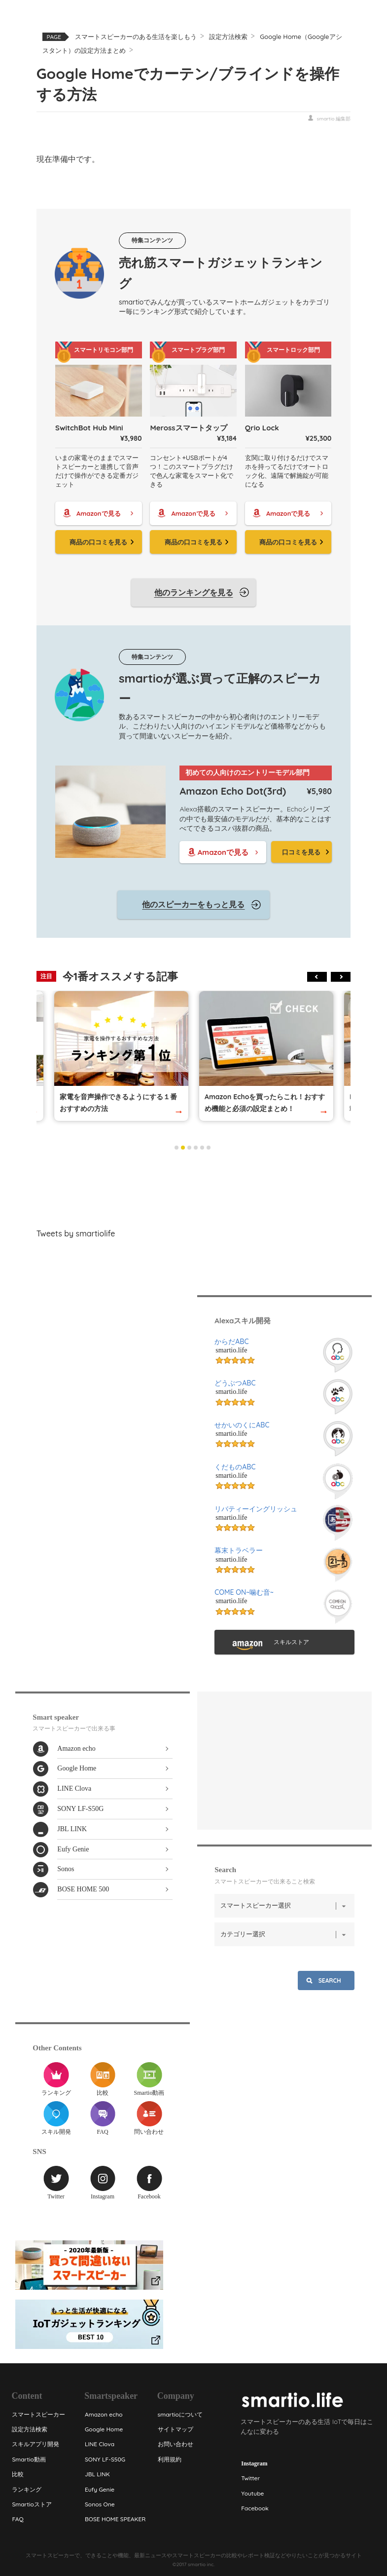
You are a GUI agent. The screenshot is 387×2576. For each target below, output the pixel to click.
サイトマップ (175, 2429)
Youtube (252, 2493)
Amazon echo (76, 1748)
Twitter (56, 2182)
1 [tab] (176, 1148)
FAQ (103, 2118)
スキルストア (291, 1642)
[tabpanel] (266, 1056)
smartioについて (179, 2414)
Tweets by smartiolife (75, 1233)
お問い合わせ (175, 2444)
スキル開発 (56, 2118)
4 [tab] (196, 1148)
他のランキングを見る (193, 592)
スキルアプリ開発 (35, 2444)
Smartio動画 (149, 2079)
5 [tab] (202, 1148)
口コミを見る (301, 852)
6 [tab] (209, 1148)
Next (341, 977)
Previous (317, 977)
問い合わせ (149, 2118)
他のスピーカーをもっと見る (193, 904)
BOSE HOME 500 (83, 1889)
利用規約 (169, 2459)
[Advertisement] (193, 1186)
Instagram (103, 2182)
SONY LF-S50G (80, 1808)
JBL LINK (72, 1829)
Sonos (65, 1869)
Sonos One (99, 2504)
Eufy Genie (73, 1849)
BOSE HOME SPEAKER (114, 2519)
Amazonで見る (98, 513)
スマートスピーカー (38, 2414)
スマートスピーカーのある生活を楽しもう (136, 36)
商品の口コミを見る (98, 542)
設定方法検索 (228, 36)
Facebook (149, 2182)
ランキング (56, 2079)
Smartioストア (31, 2504)
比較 (103, 2079)
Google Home (76, 1768)
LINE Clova (74, 1788)
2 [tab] (183, 1148)
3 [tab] (189, 1148)
